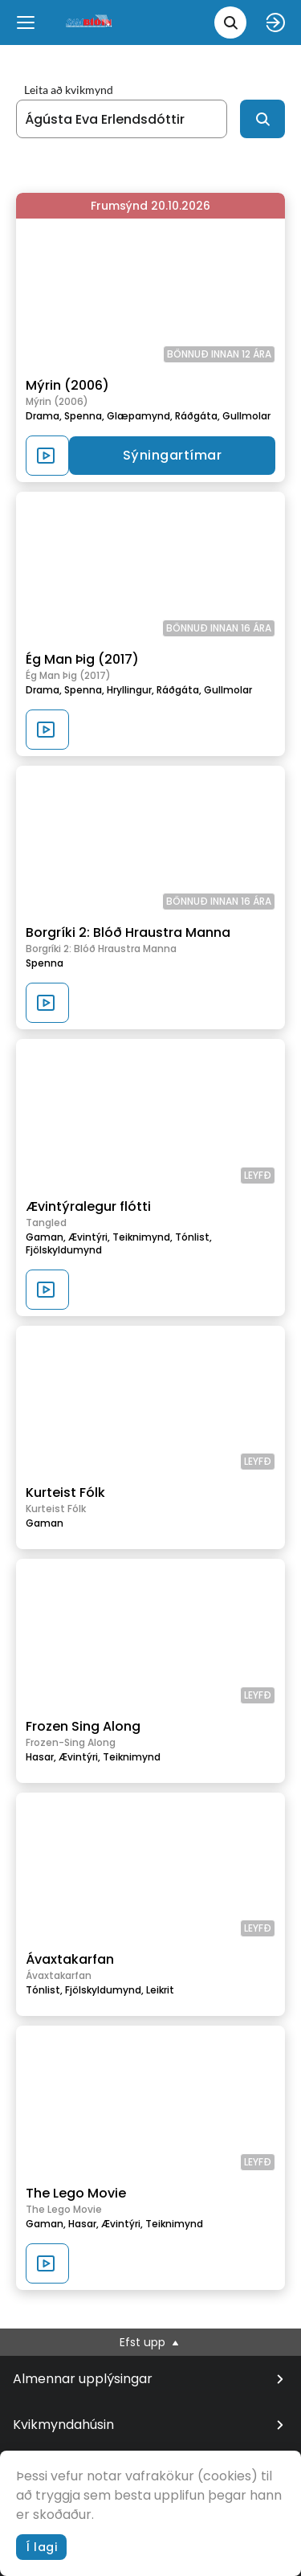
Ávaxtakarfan (70, 1959)
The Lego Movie (76, 2193)
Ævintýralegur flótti (88, 1206)
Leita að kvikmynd (68, 90)
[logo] (90, 22)
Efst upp (150, 2342)
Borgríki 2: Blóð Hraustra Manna (128, 932)
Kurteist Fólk (65, 1492)
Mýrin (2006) (67, 385)
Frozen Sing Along (83, 1726)
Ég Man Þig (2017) (82, 659)
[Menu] (25, 22)
